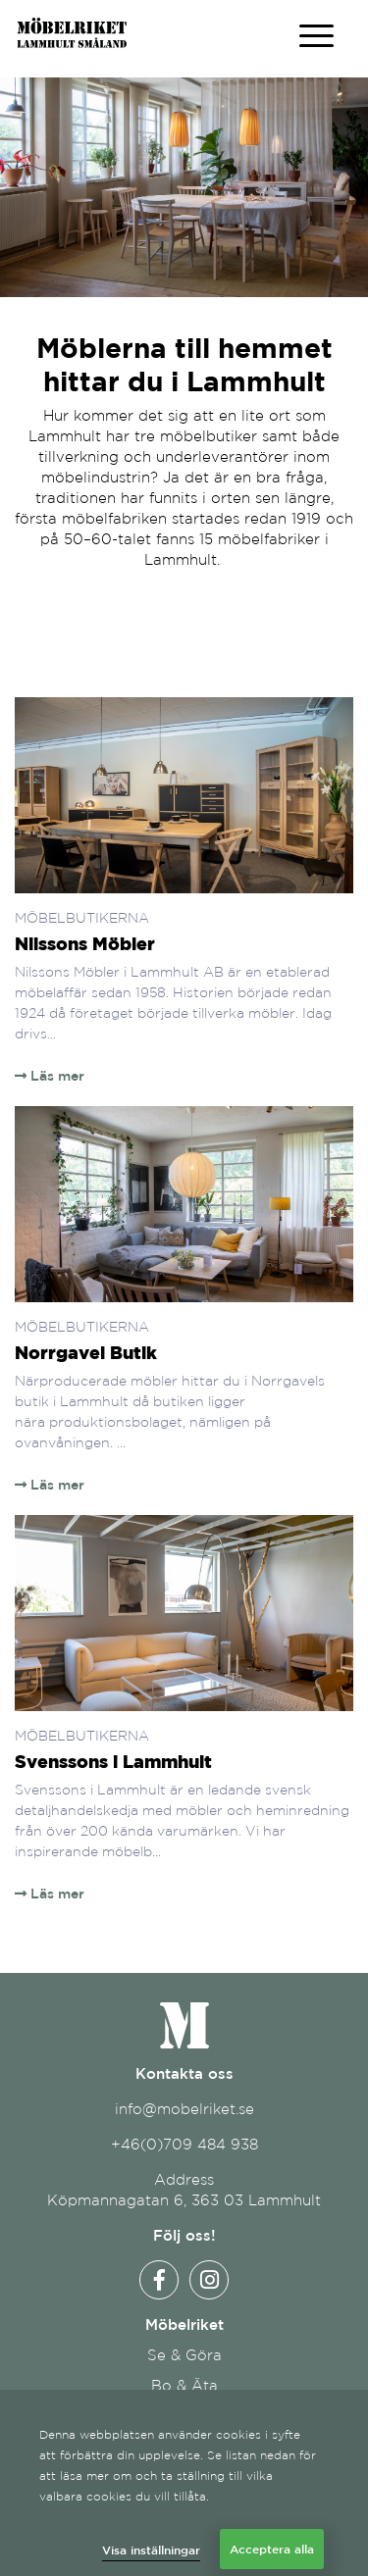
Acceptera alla (272, 2548)
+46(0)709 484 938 (184, 2144)
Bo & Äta (184, 2385)
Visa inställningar (151, 2549)
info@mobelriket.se (184, 2108)
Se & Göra (184, 2355)
